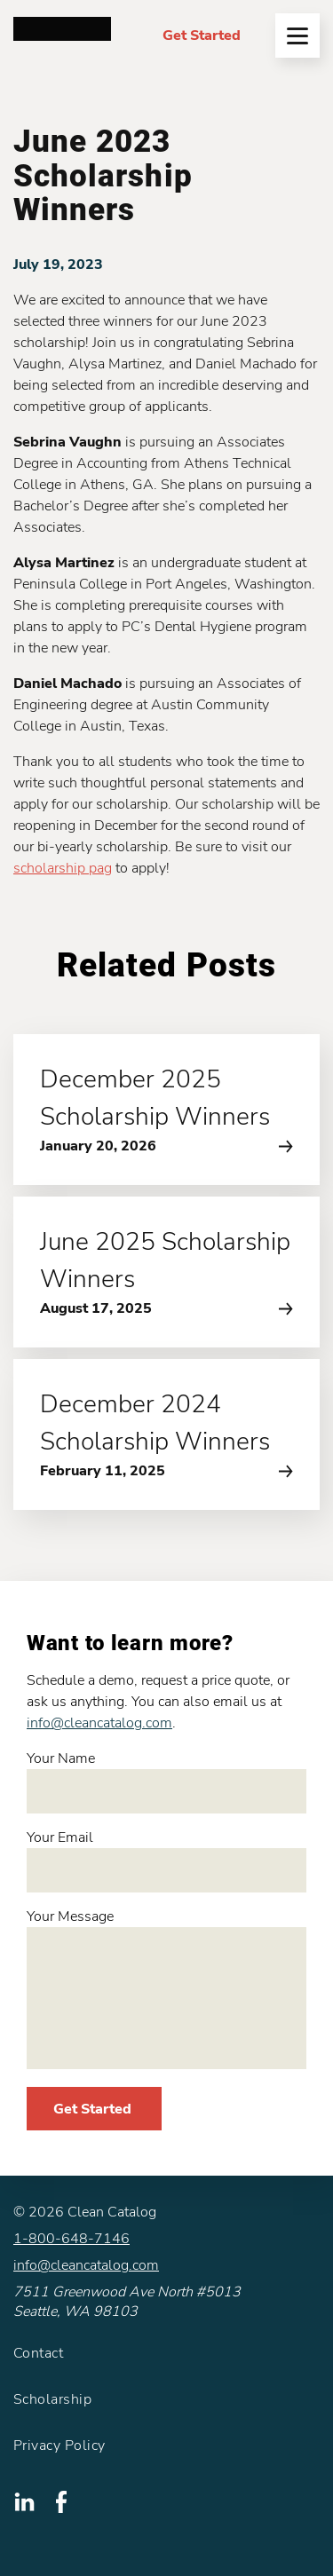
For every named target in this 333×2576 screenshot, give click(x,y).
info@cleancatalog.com (99, 1723)
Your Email (166, 1860)
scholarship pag (62, 868)
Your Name (166, 1781)
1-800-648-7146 (71, 2238)
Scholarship (52, 2399)
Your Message (166, 1988)
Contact (38, 2353)
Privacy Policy (59, 2445)
